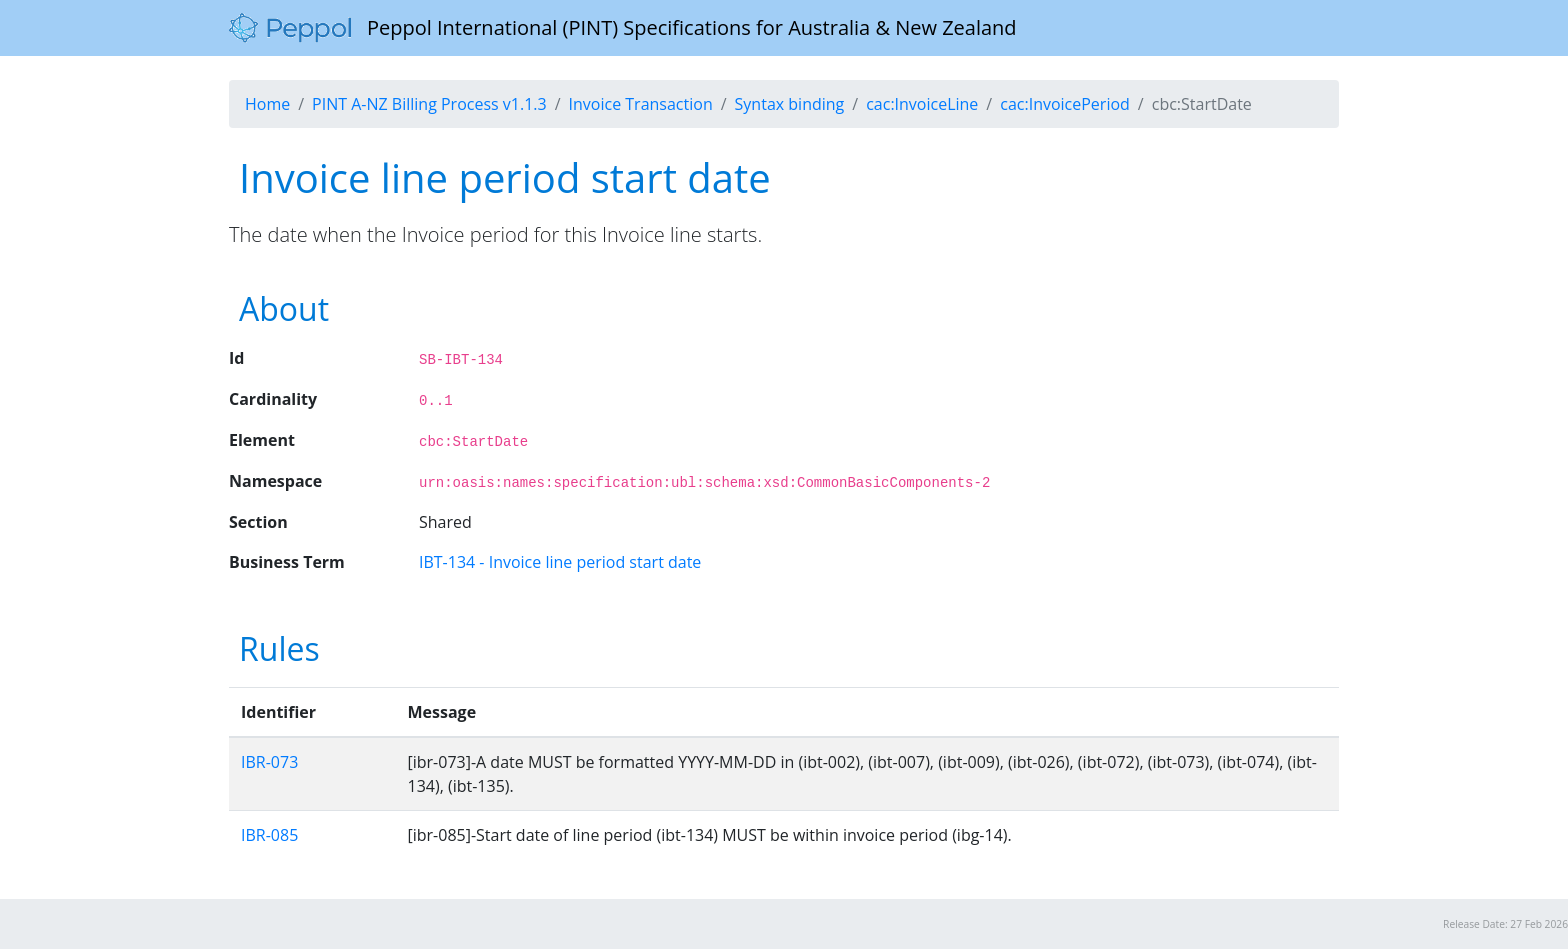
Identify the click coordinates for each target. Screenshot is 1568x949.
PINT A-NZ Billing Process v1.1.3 (429, 104)
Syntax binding (790, 104)
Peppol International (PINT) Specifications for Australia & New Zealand (623, 28)
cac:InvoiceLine (922, 104)
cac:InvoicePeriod (1065, 104)
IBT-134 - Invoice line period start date (560, 562)
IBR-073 (269, 762)
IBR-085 (269, 835)
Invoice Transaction (641, 104)
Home (267, 104)
